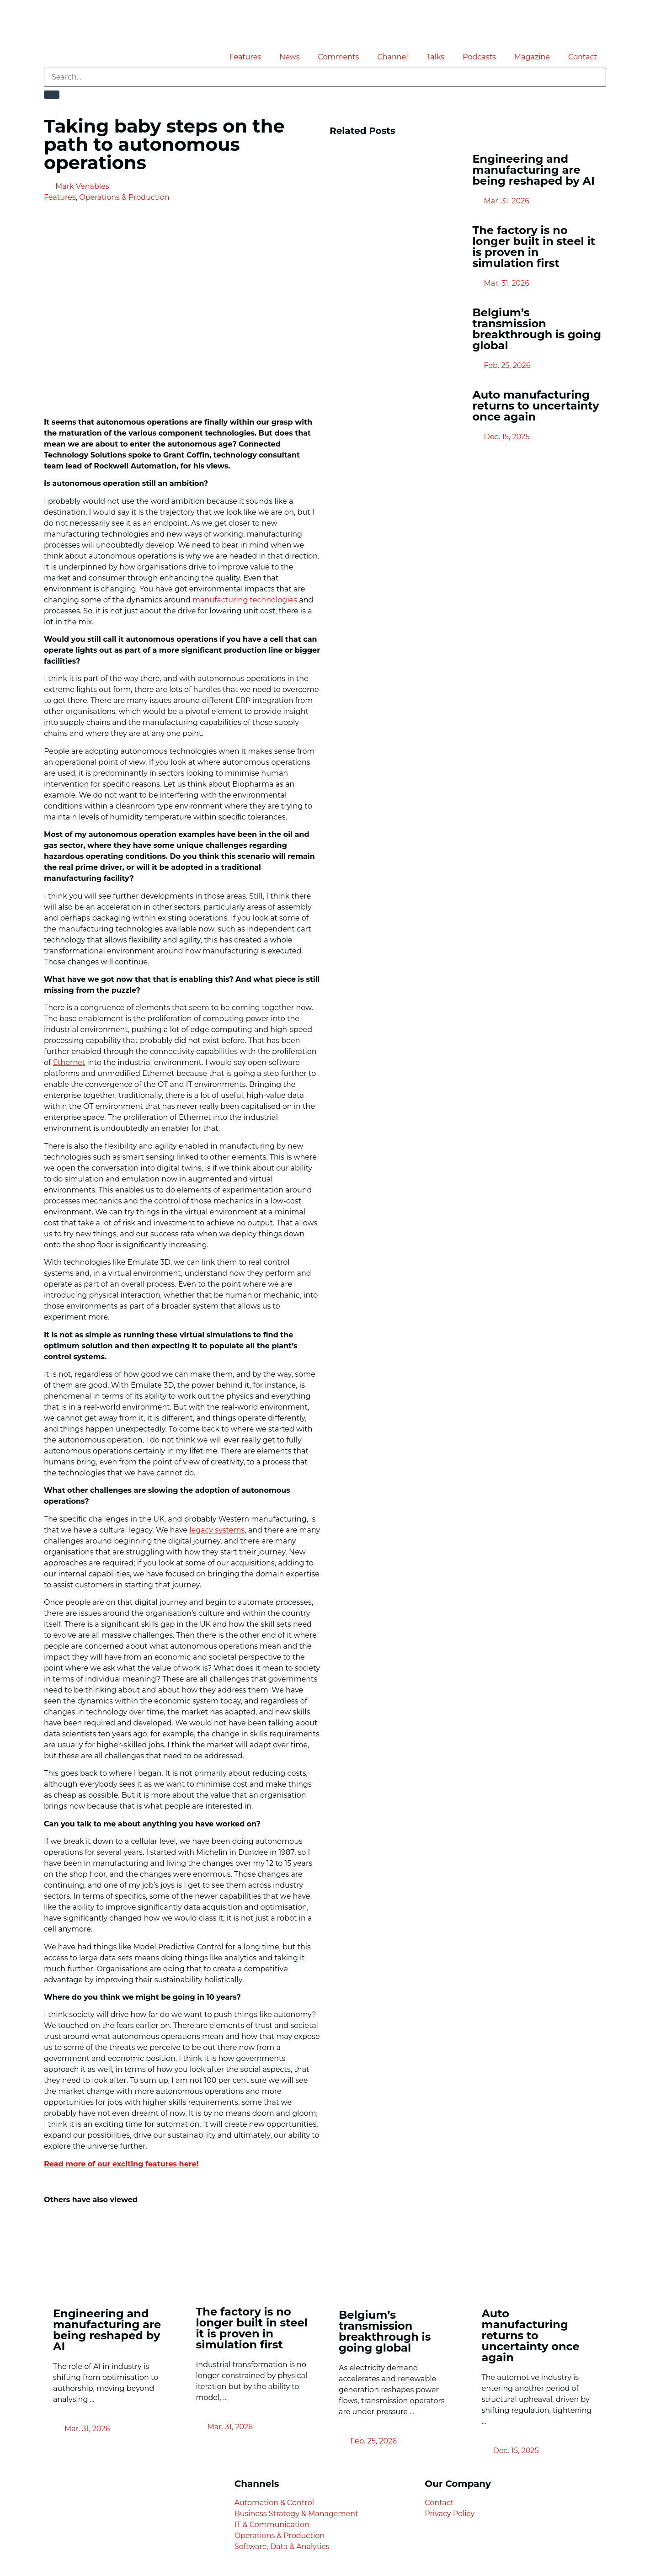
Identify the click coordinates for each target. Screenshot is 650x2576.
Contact (582, 57)
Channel (392, 57)
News (289, 57)
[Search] (51, 94)
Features (245, 57)
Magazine (532, 57)
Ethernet (69, 1062)
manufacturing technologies (244, 600)
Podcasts (479, 57)
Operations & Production (124, 197)
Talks (435, 57)
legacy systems (217, 1530)
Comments (338, 57)
